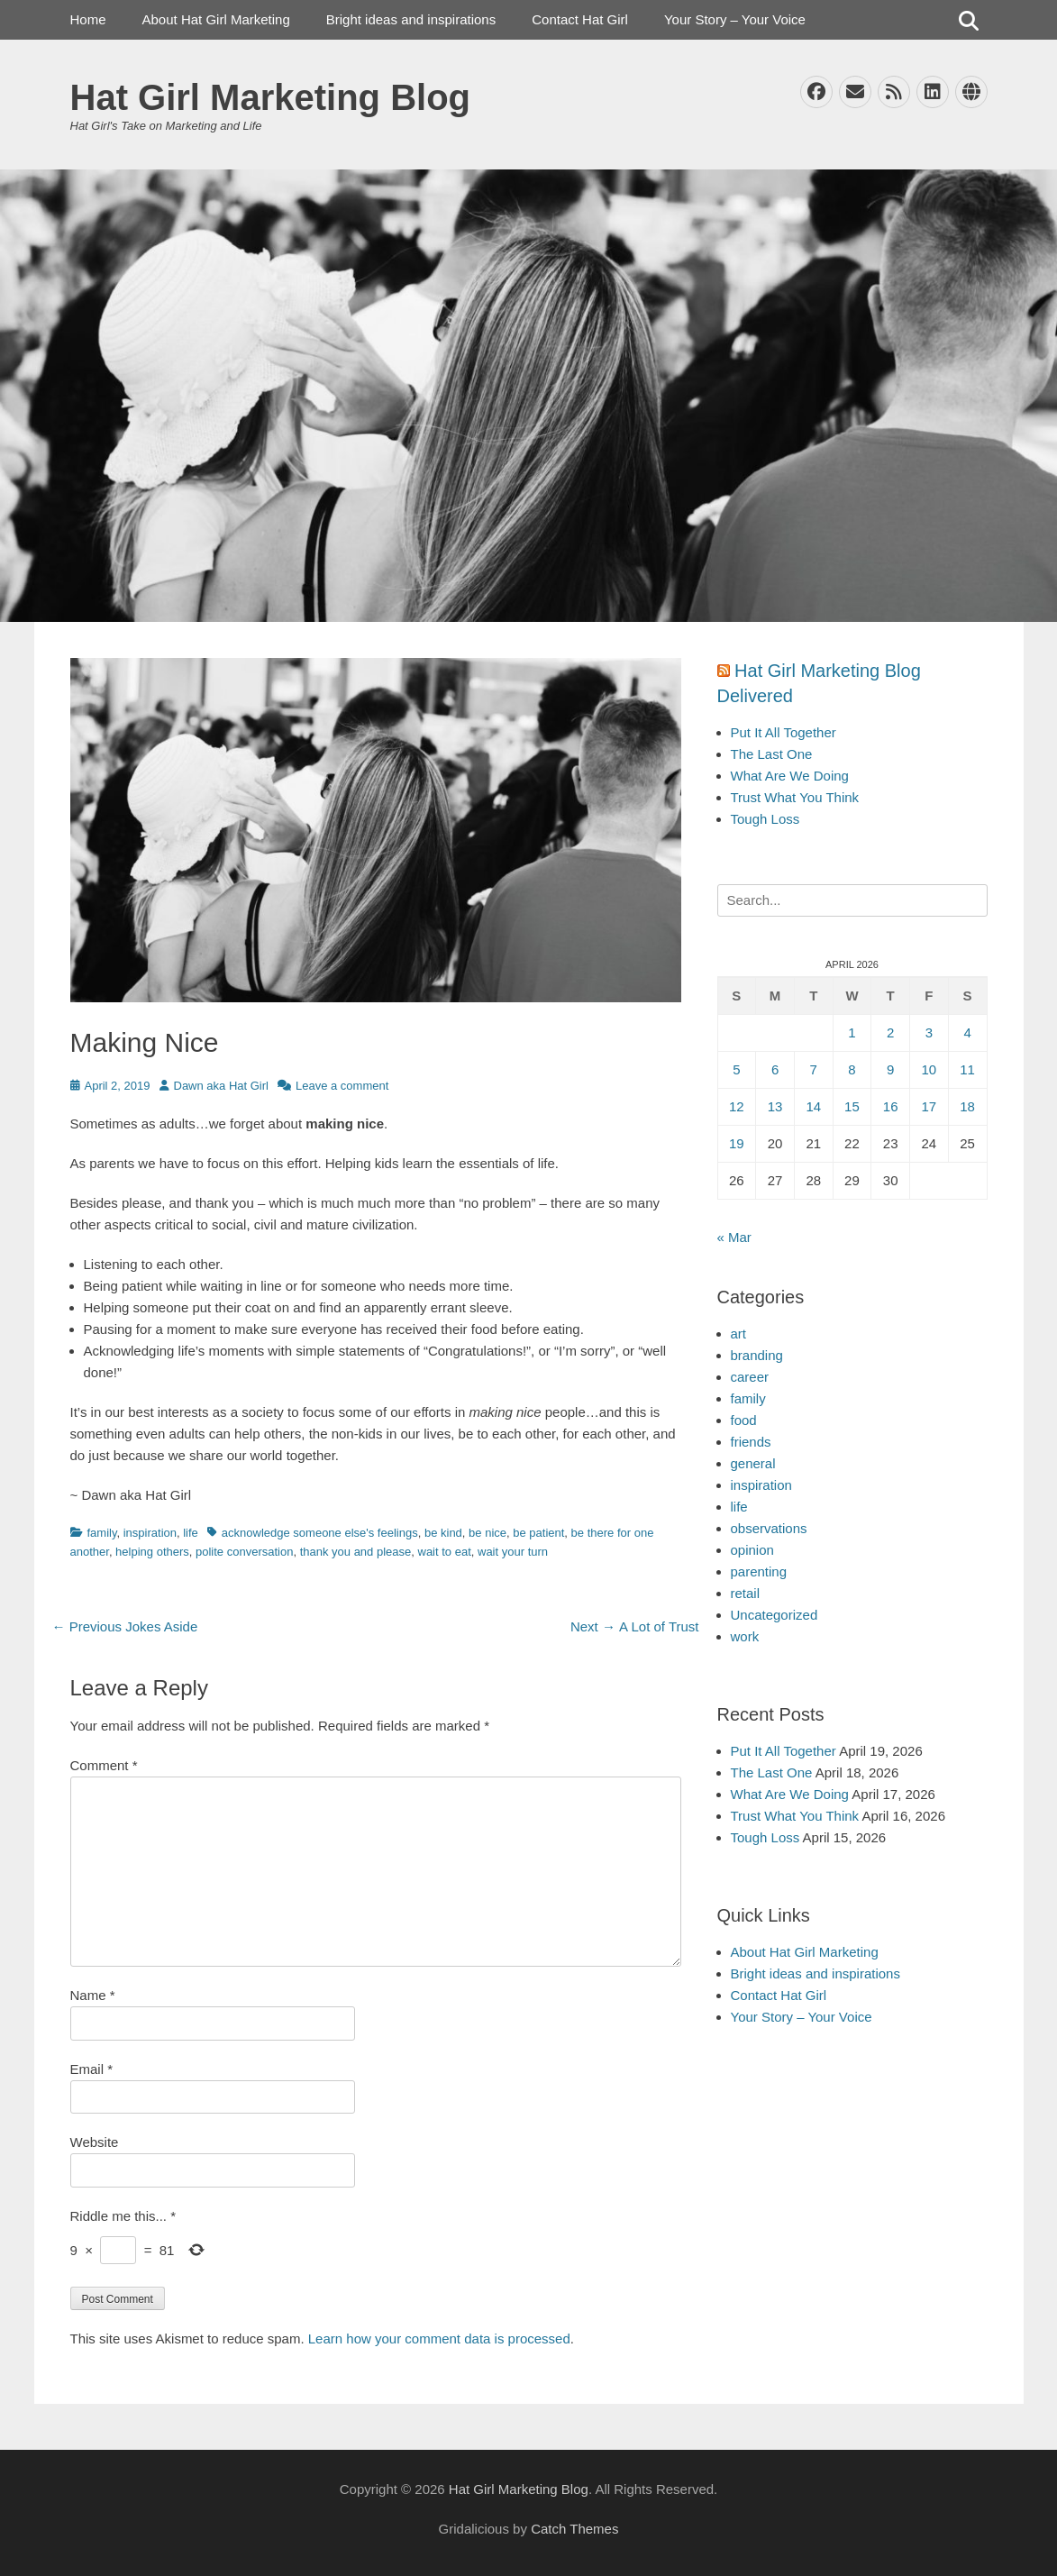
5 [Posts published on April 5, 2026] (736, 1069)
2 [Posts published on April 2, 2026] (890, 1032)
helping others (152, 1551)
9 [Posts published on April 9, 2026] (890, 1069)
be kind (443, 1532)
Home (88, 19)
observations (769, 1528)
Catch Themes (574, 2528)
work (745, 1636)
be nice (487, 1532)
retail (746, 1593)
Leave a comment (342, 1085)
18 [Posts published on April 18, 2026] (967, 1106)
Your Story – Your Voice (735, 19)
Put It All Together (783, 732)
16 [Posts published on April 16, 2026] (890, 1106)
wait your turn (513, 1551)
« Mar (734, 1237)
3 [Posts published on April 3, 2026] (929, 1032)
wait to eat (444, 1551)
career (750, 1376)
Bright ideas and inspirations (411, 19)
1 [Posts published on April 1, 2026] (851, 1032)
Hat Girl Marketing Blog (270, 97)
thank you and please (356, 1551)
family (102, 1532)
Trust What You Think (795, 797)
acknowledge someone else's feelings (320, 1532)
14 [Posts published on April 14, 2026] (813, 1106)
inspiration (150, 1532)
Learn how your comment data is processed (439, 2338)
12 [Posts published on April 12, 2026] (736, 1106)
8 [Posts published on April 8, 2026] (851, 1069)
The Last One (772, 754)
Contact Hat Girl (580, 19)
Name (92, 1995)
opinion (752, 1549)
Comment (104, 1765)
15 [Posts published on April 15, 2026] (852, 1106)
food (744, 1420)
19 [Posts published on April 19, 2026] (736, 1143)
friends (751, 1441)
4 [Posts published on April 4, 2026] (966, 1032)
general (753, 1463)
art (739, 1333)
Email (92, 2069)
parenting (759, 1571)
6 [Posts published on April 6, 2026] (775, 1069)
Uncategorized (774, 1614)
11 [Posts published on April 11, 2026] (967, 1069)
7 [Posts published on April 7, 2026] (813, 1069)
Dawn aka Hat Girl (221, 1085)
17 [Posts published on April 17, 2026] (929, 1106)
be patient (538, 1532)
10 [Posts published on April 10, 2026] (929, 1069)
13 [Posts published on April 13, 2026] (775, 1106)
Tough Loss (765, 819)
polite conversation (244, 1551)
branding (757, 1355)
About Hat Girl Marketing (216, 19)
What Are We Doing (790, 775)
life (190, 1532)
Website (94, 2142)
